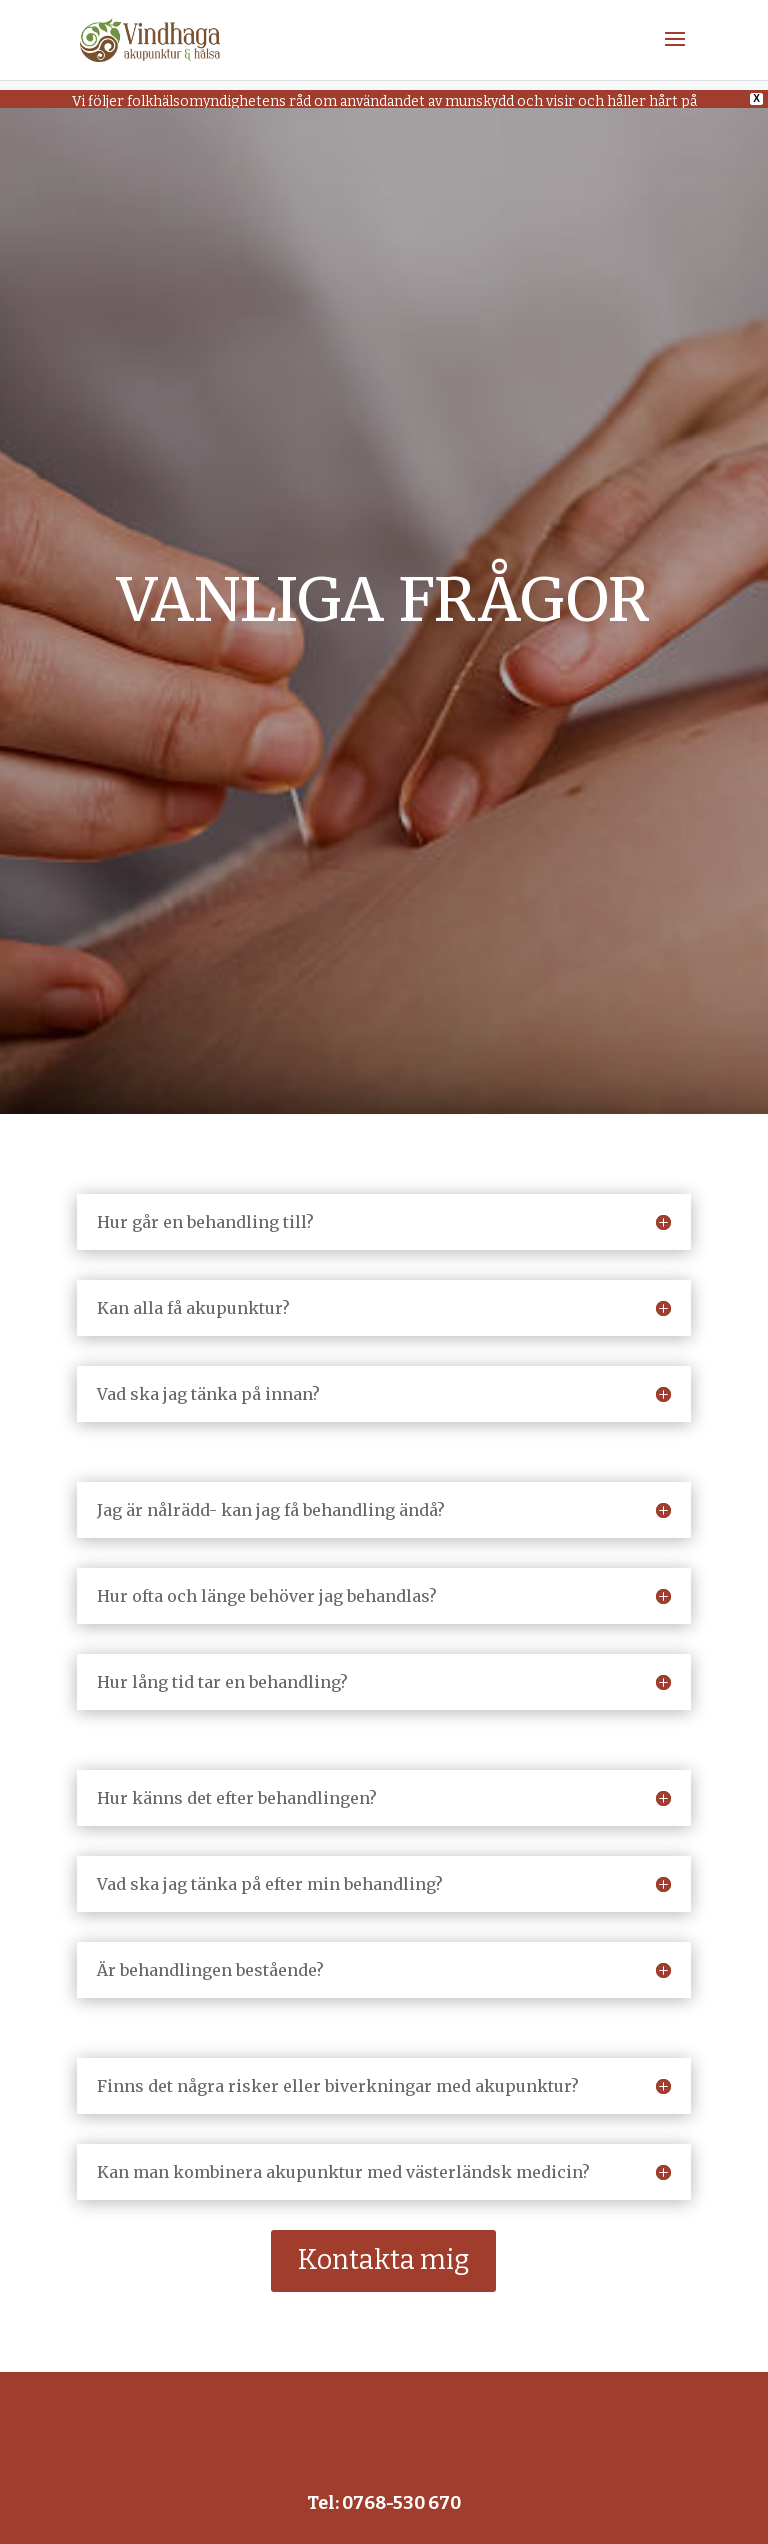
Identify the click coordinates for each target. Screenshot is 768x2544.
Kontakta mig (383, 2243)
